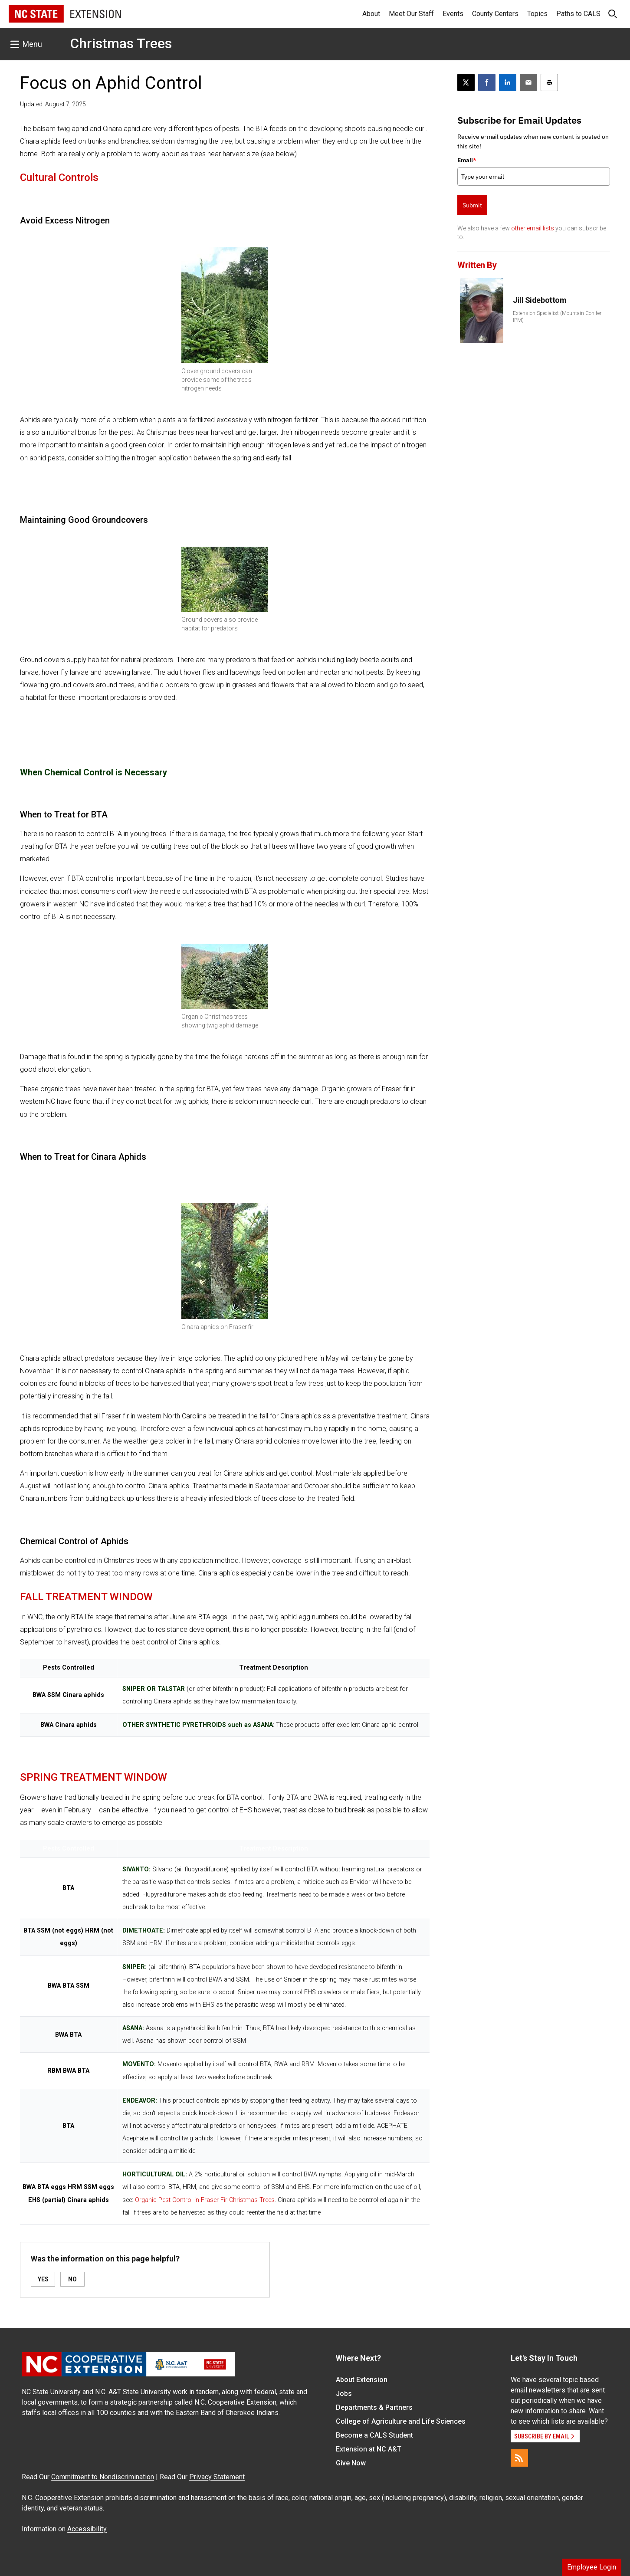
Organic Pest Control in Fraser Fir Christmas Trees (205, 2200)
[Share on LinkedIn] (507, 82)
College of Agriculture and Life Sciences (401, 2421)
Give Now (351, 2463)
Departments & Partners (374, 2407)
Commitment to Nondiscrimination (102, 2477)
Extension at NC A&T (368, 2449)
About (371, 14)
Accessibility (87, 2529)
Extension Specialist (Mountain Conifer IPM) (557, 316)
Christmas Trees (121, 43)
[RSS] (519, 2458)
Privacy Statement (217, 2477)
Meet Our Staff (411, 14)
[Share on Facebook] (486, 82)
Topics (537, 14)
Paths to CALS (578, 14)
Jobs (344, 2393)
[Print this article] (549, 82)
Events (453, 14)
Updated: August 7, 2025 (53, 104)
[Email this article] (528, 82)
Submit (472, 205)
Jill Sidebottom (539, 300)
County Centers (495, 14)
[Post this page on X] (466, 82)
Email (466, 160)
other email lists (532, 228)
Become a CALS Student (374, 2435)
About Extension (361, 2380)
